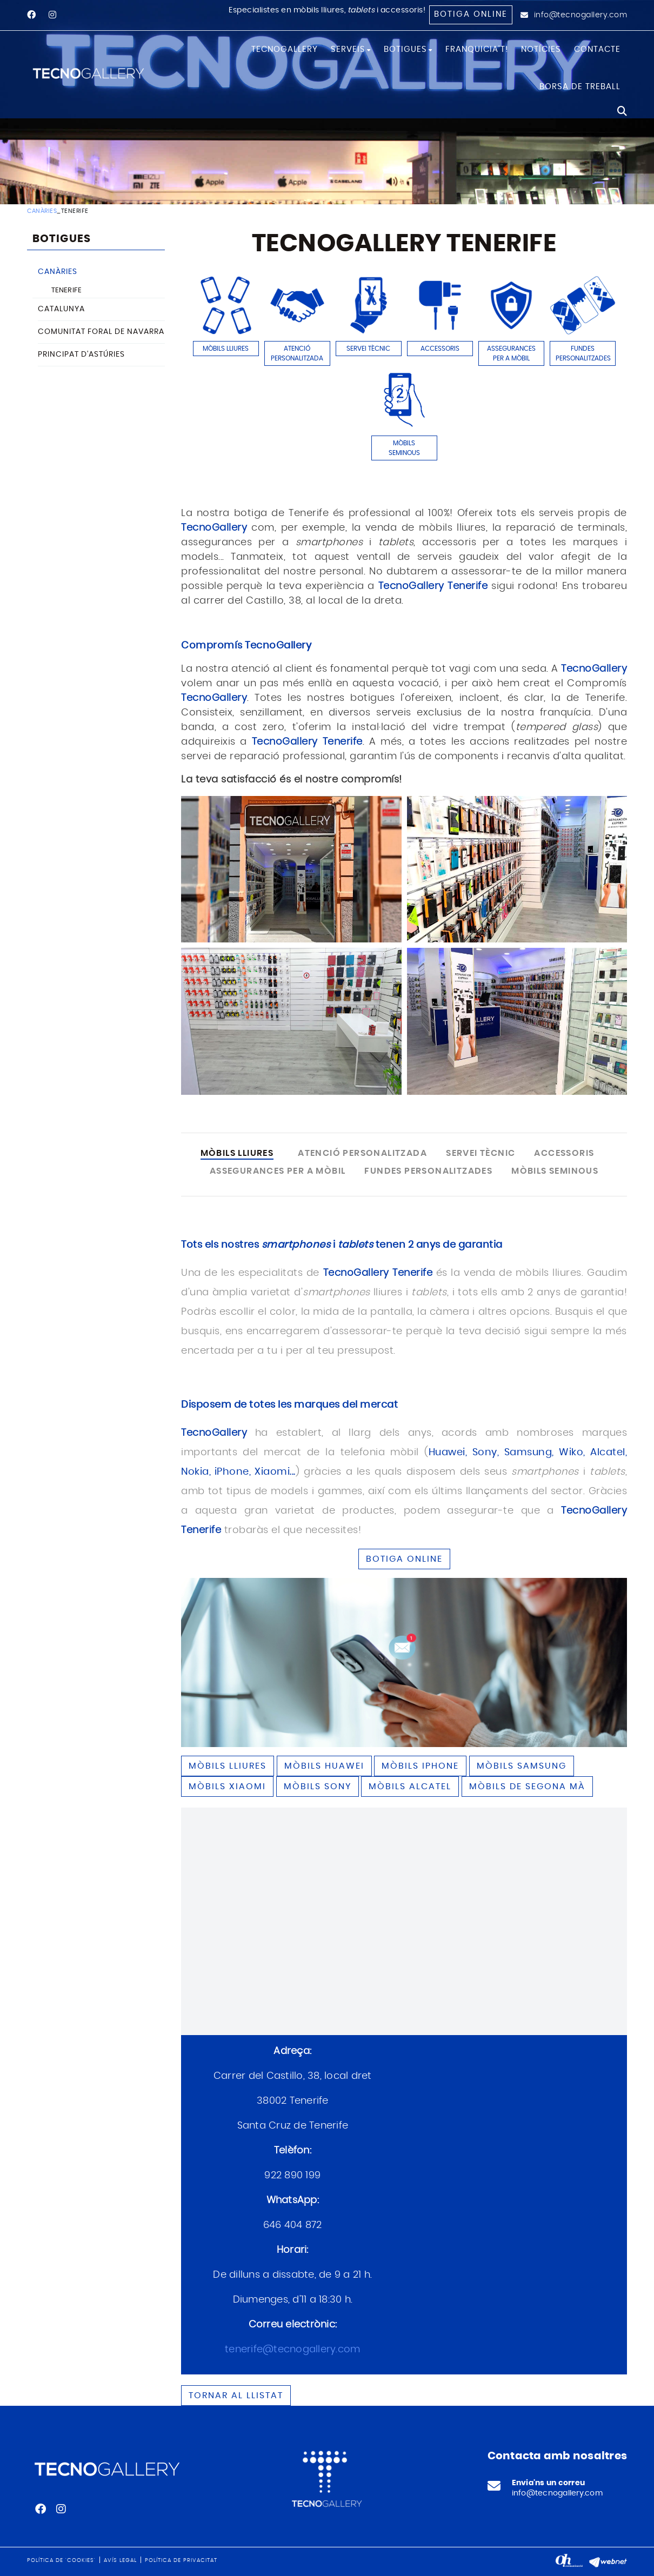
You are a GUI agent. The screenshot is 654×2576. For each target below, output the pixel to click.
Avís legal (120, 2560)
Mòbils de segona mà (527, 1786)
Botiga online (471, 14)
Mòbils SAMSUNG (521, 1766)
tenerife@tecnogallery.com (292, 2349)
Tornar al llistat (236, 2395)
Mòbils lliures (227, 1766)
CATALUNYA (61, 309)
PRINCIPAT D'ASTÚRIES (81, 354)
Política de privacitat (181, 2560)
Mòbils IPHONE (420, 1766)
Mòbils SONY (317, 1786)
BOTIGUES (61, 238)
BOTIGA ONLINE (404, 1559)
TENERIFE (66, 290)
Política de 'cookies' (61, 2560)
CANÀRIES (42, 211)
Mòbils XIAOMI (227, 1786)
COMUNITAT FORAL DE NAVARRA (101, 332)
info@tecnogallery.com (581, 15)
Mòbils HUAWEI (324, 1766)
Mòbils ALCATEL (410, 1786)
